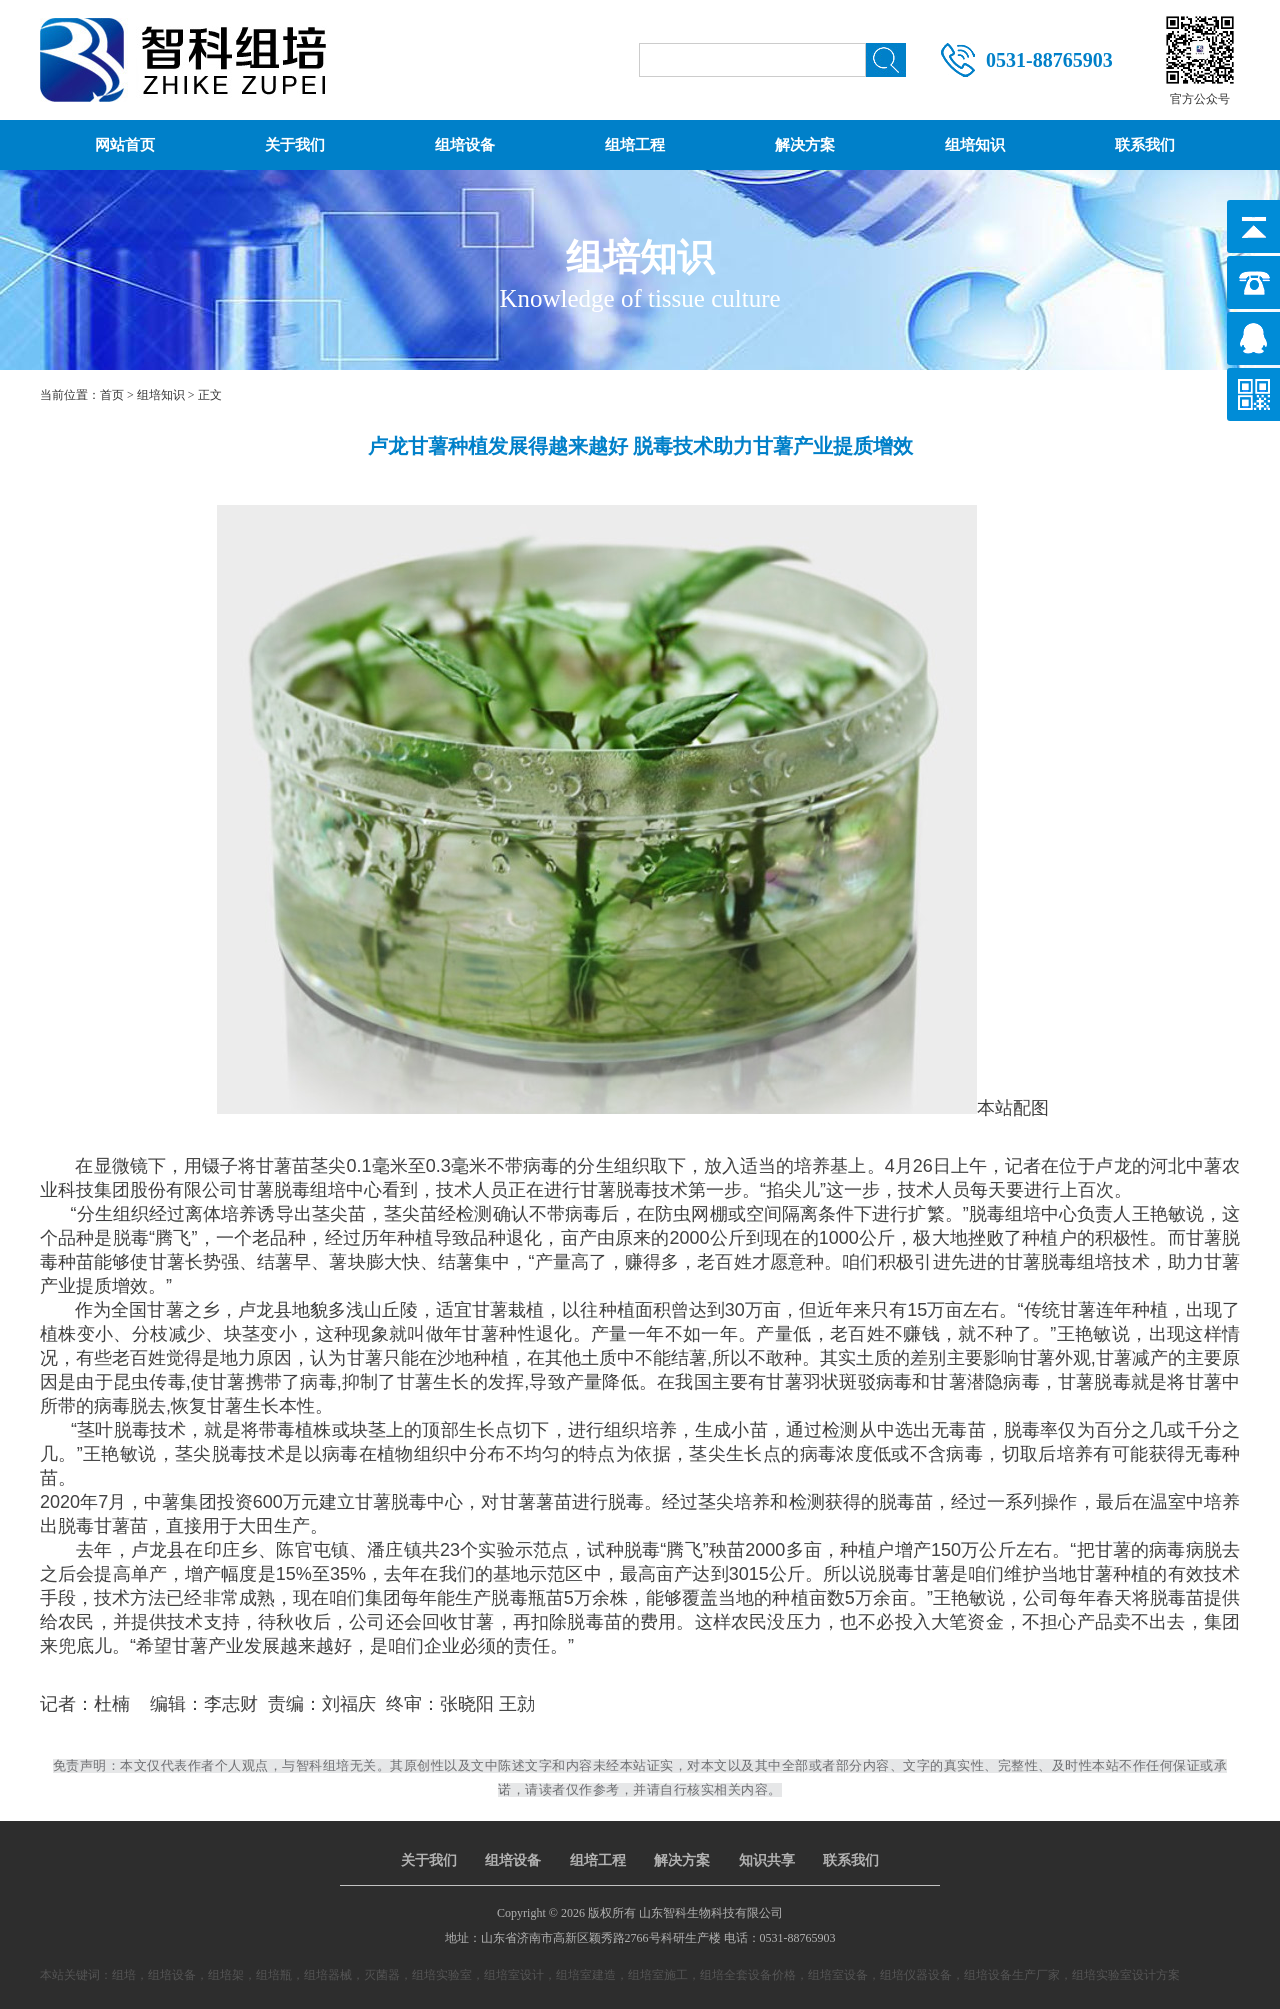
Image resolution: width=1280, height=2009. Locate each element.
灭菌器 (382, 1975)
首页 (112, 395)
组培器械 (328, 1975)
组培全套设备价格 (748, 1975)
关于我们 (295, 145)
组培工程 (635, 145)
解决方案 (805, 145)
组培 (124, 1975)
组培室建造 (586, 1975)
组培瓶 (274, 1975)
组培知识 (975, 145)
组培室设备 (838, 1975)
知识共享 (767, 1860)
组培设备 (465, 145)
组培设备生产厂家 (1012, 1975)
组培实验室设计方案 (1126, 1975)
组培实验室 (442, 1975)
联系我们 (1145, 145)
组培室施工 (658, 1975)
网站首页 (125, 145)
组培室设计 (514, 1975)
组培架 (226, 1975)
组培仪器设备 (916, 1975)
